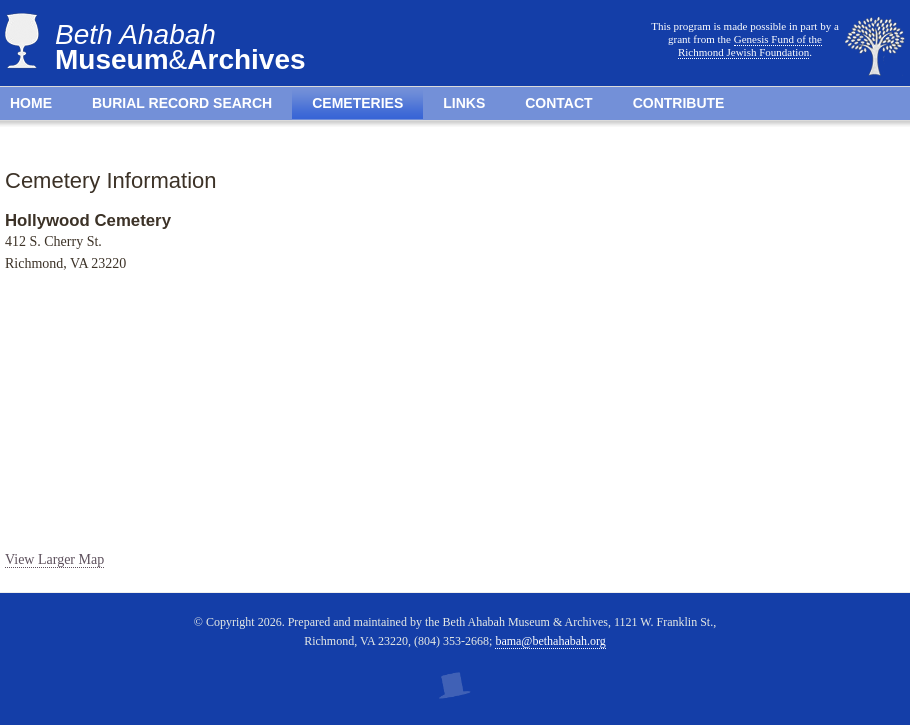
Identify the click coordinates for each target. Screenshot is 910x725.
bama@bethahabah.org (550, 641)
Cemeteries (357, 103)
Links (464, 103)
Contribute (679, 103)
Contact (558, 103)
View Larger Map (54, 559)
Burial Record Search (182, 103)
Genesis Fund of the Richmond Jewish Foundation (750, 45)
